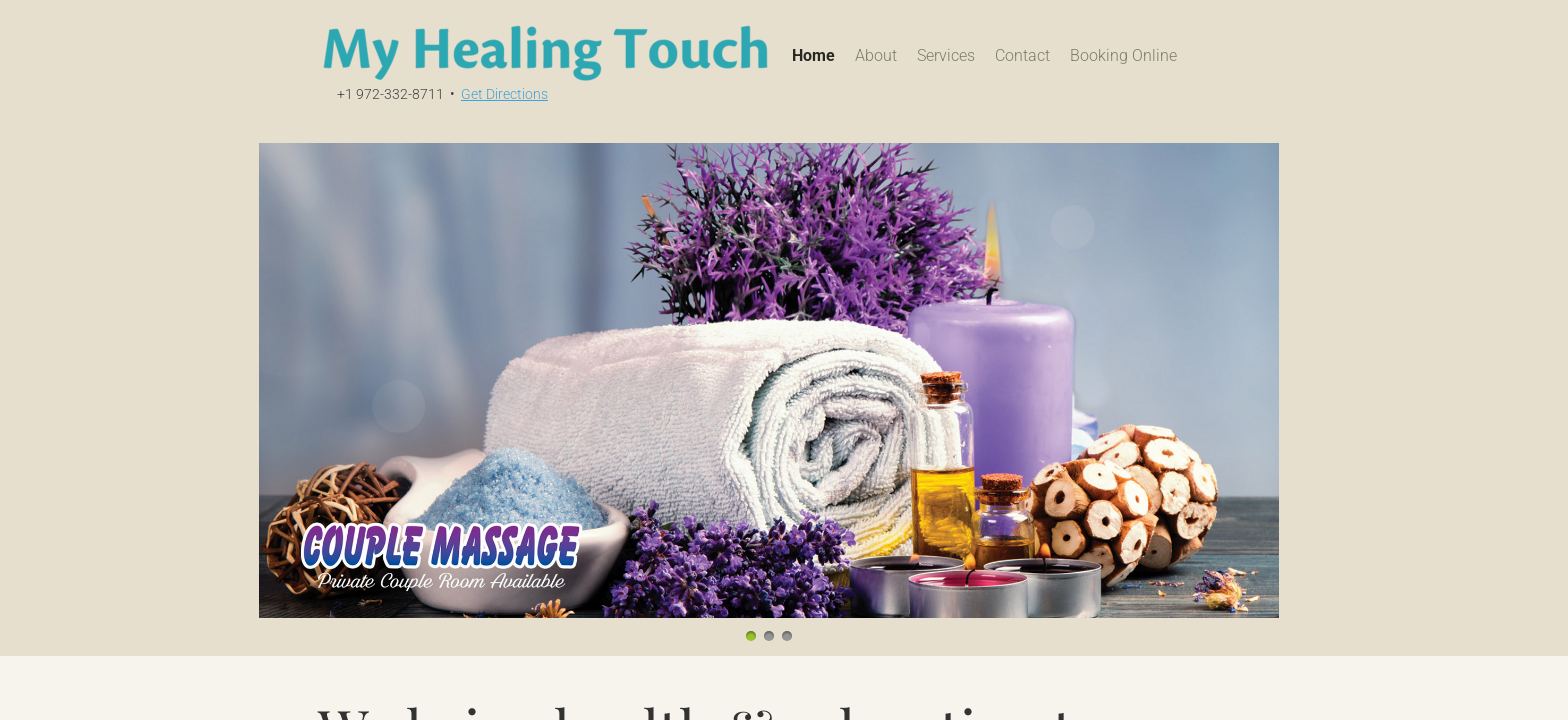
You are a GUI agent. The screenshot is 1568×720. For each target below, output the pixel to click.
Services (946, 55)
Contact (1022, 55)
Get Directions (504, 94)
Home (813, 55)
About (876, 55)
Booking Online (1123, 55)
